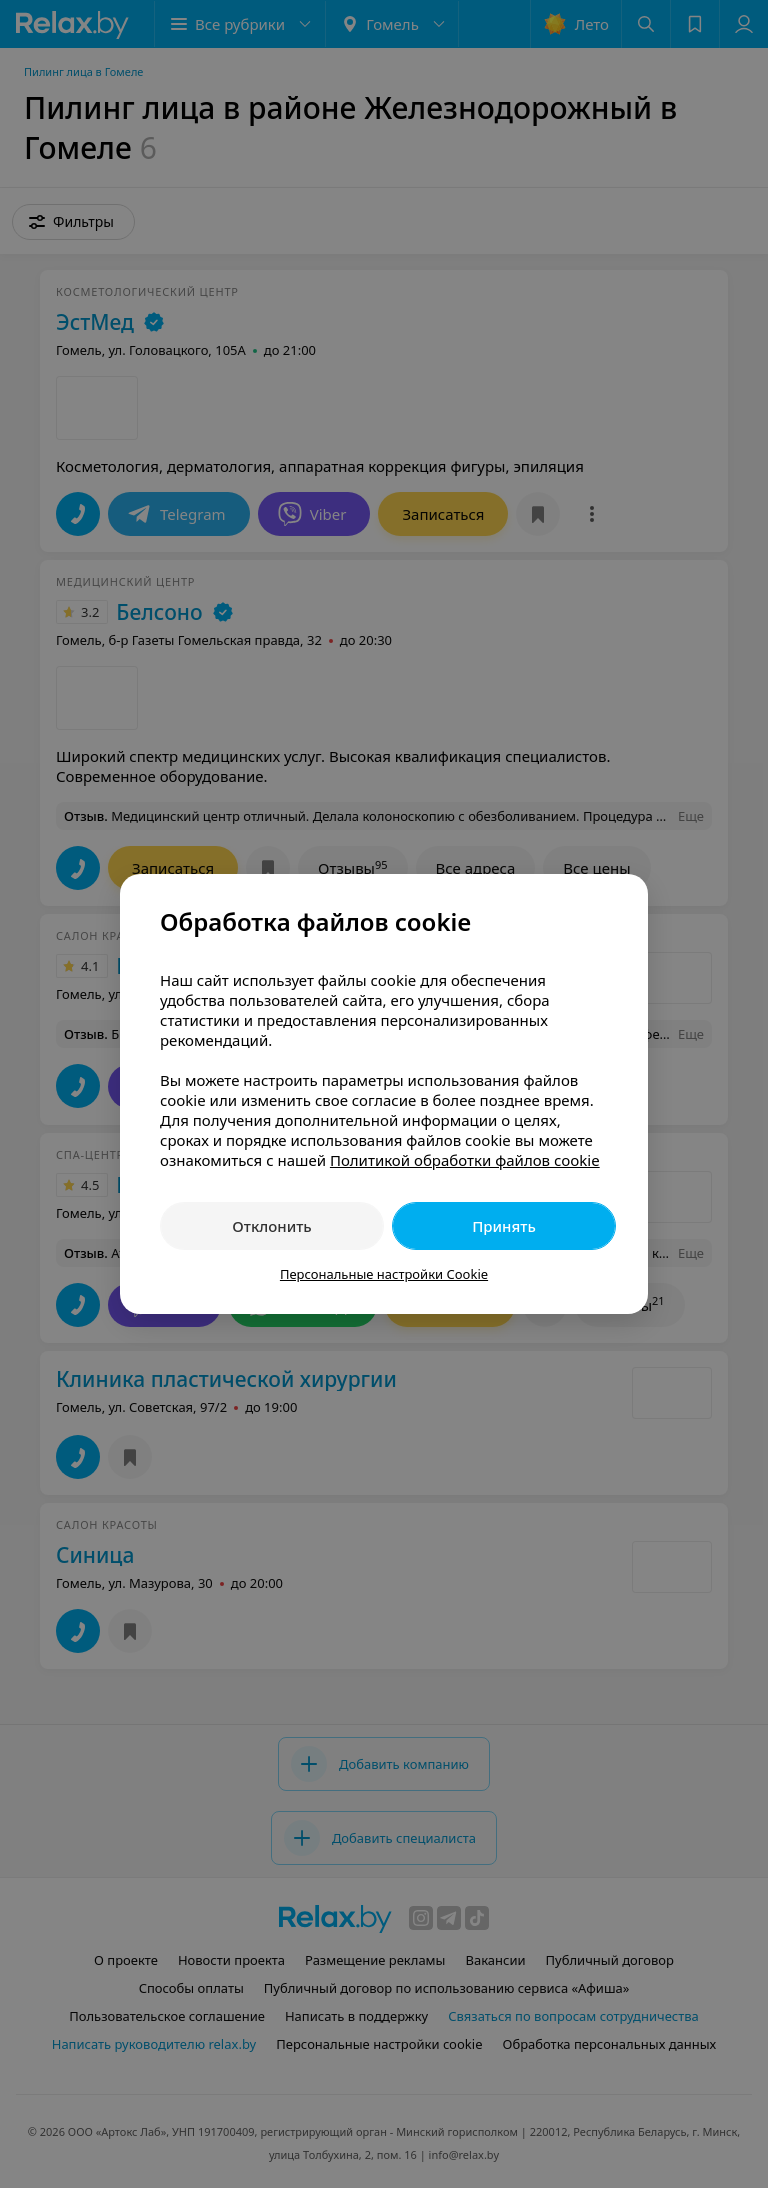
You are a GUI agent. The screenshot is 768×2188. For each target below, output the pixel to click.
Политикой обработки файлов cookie (465, 1160)
